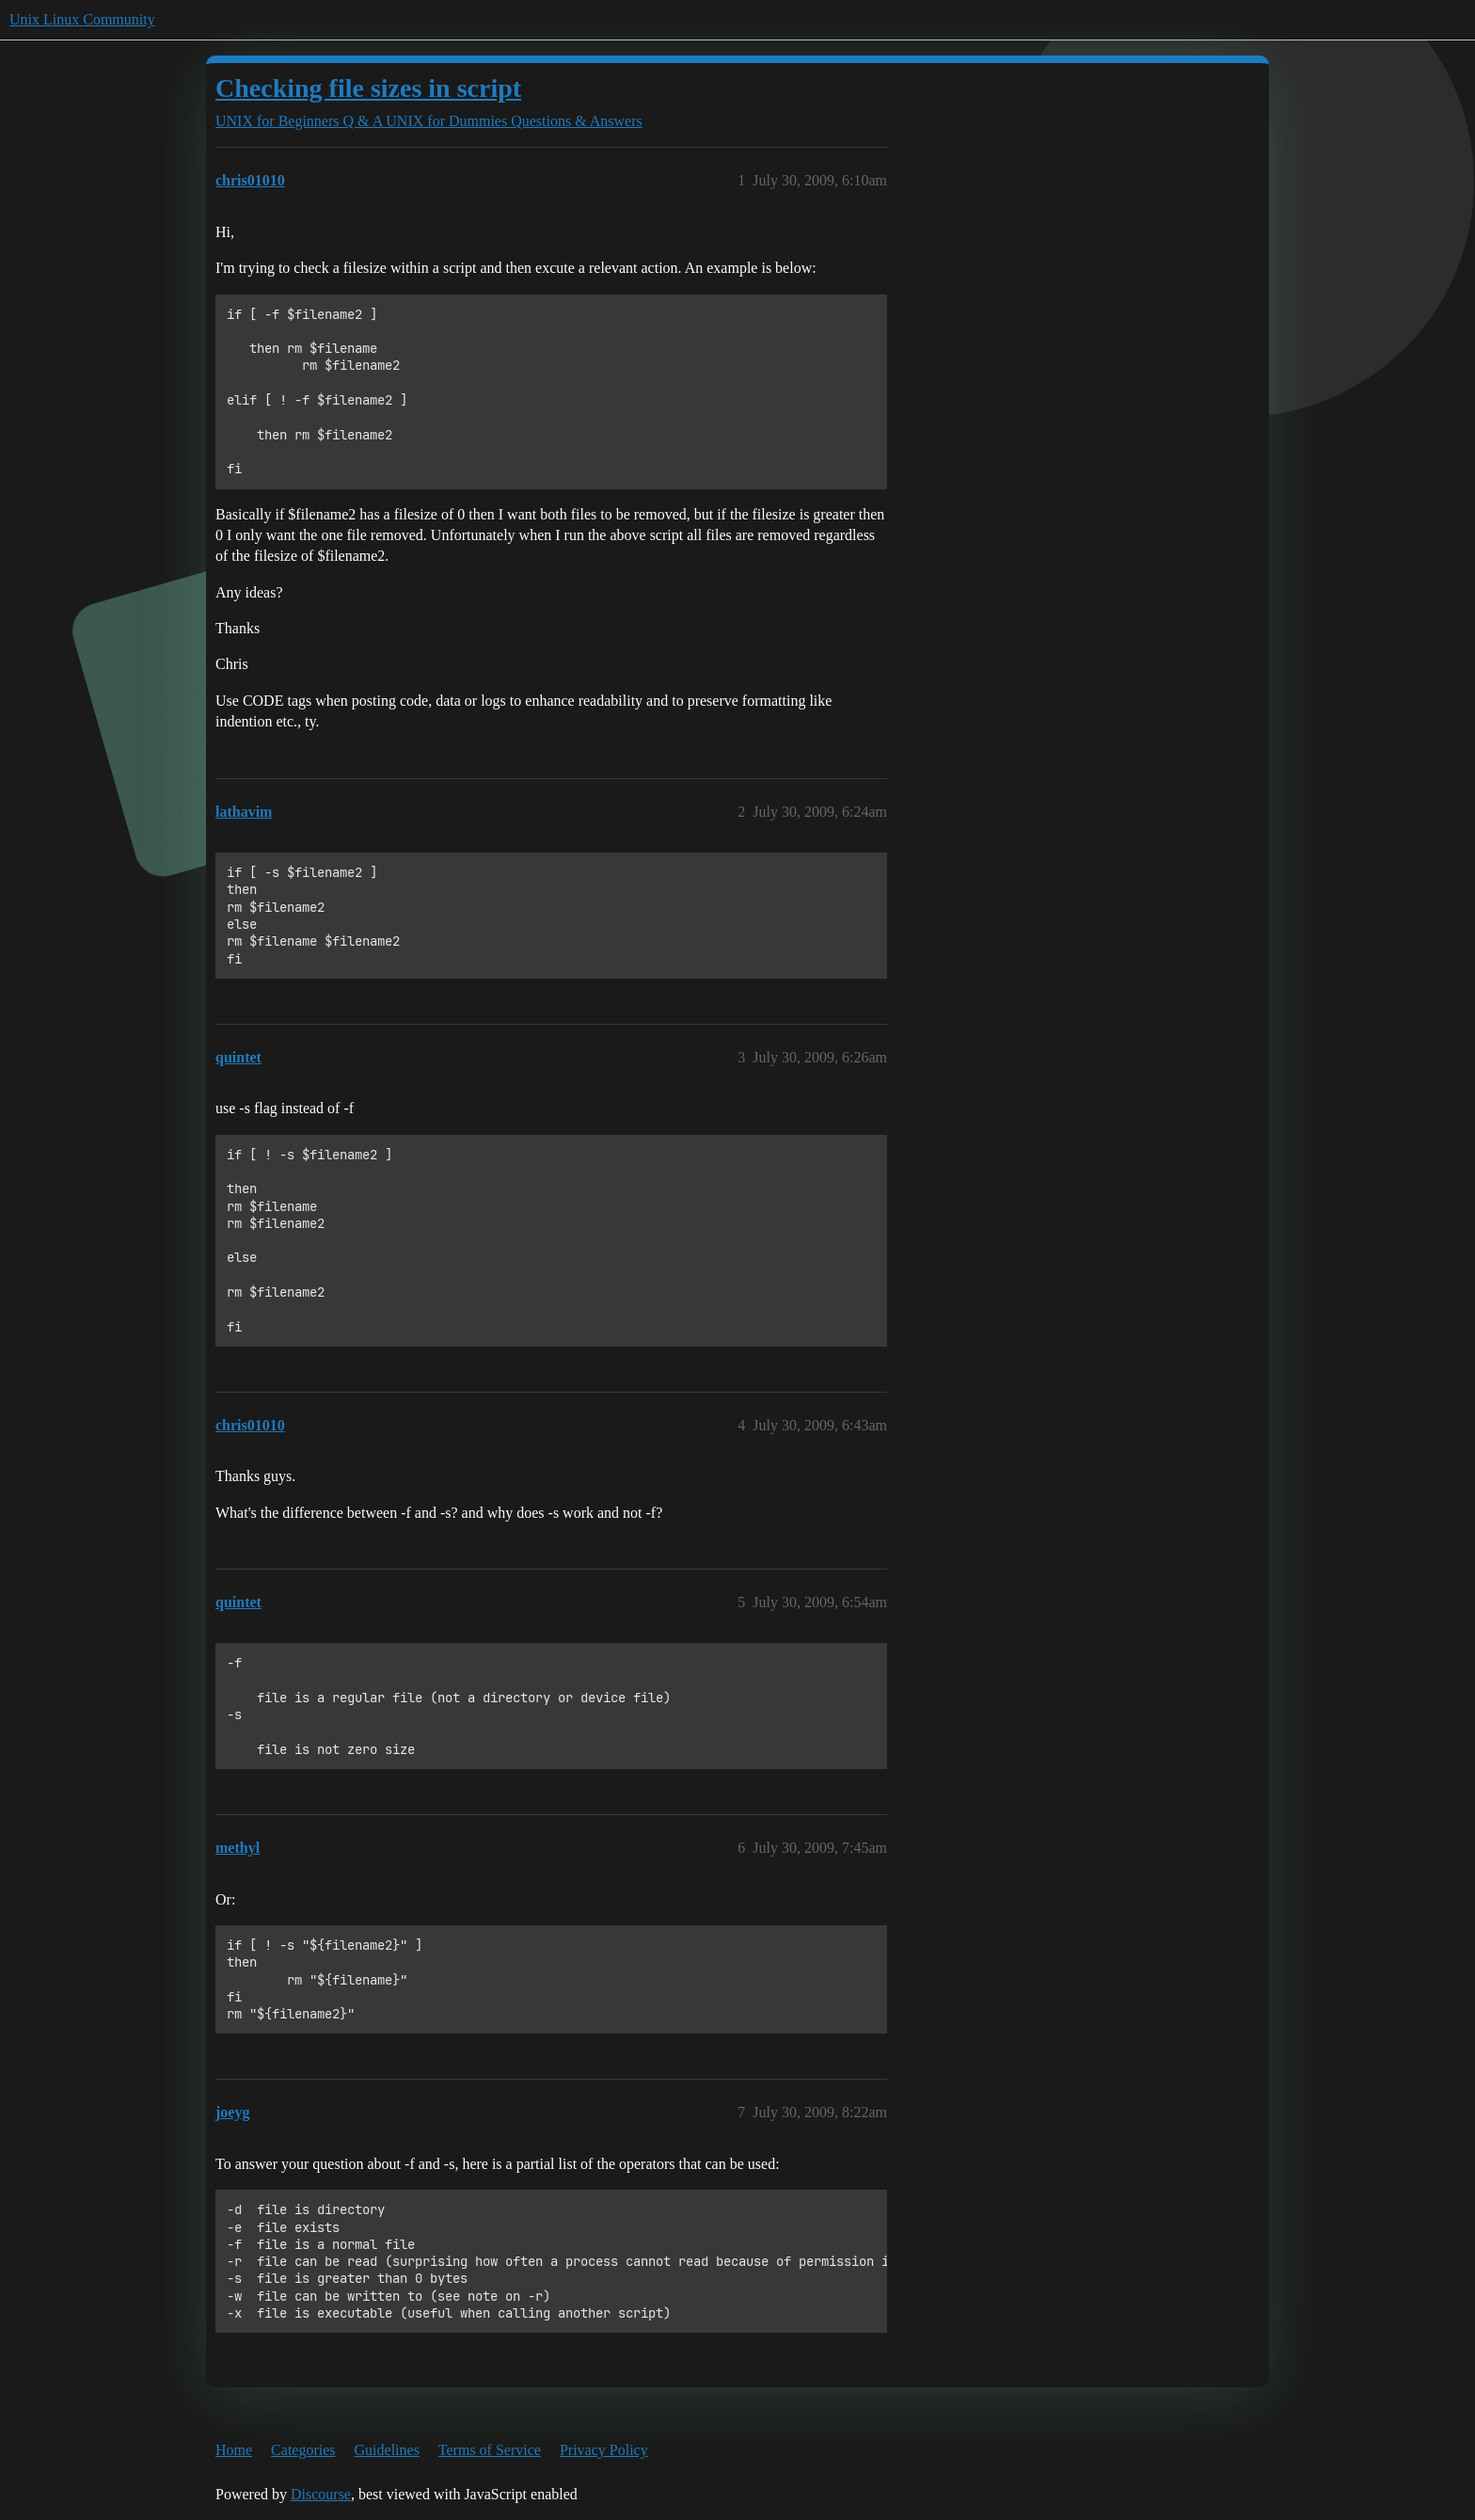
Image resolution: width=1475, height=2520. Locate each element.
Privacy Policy (604, 2450)
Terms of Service (489, 2450)
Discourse (321, 2494)
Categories (303, 2450)
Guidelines (387, 2450)
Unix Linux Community (82, 19)
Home (233, 2450)
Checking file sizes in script (368, 88)
